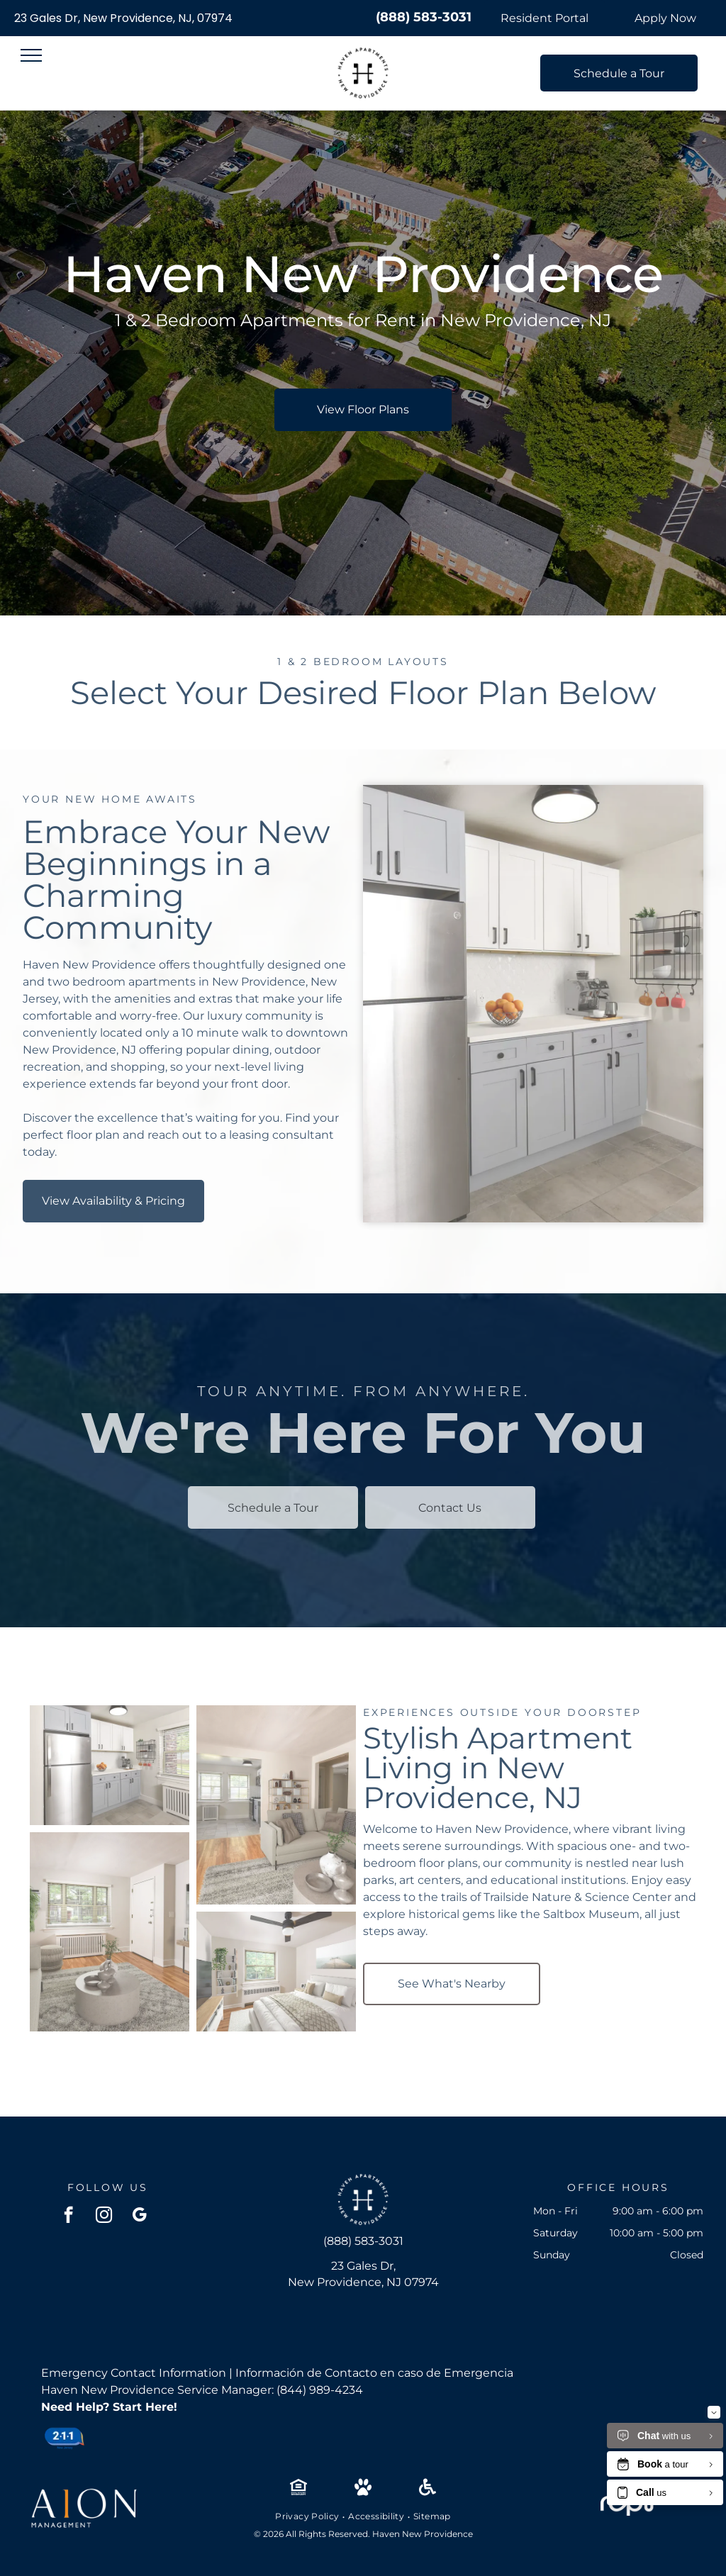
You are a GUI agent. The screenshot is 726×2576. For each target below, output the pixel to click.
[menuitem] (308, 2516)
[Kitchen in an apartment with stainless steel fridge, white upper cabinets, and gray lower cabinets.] (109, 1765)
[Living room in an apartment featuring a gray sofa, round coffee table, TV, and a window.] (109, 1931)
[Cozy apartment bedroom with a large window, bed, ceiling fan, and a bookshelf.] (276, 1971)
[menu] (31, 55)
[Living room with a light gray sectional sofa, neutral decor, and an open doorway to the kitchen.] (276, 1805)
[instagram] (103, 2216)
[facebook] (68, 2216)
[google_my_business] (139, 2216)
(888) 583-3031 (423, 17)
